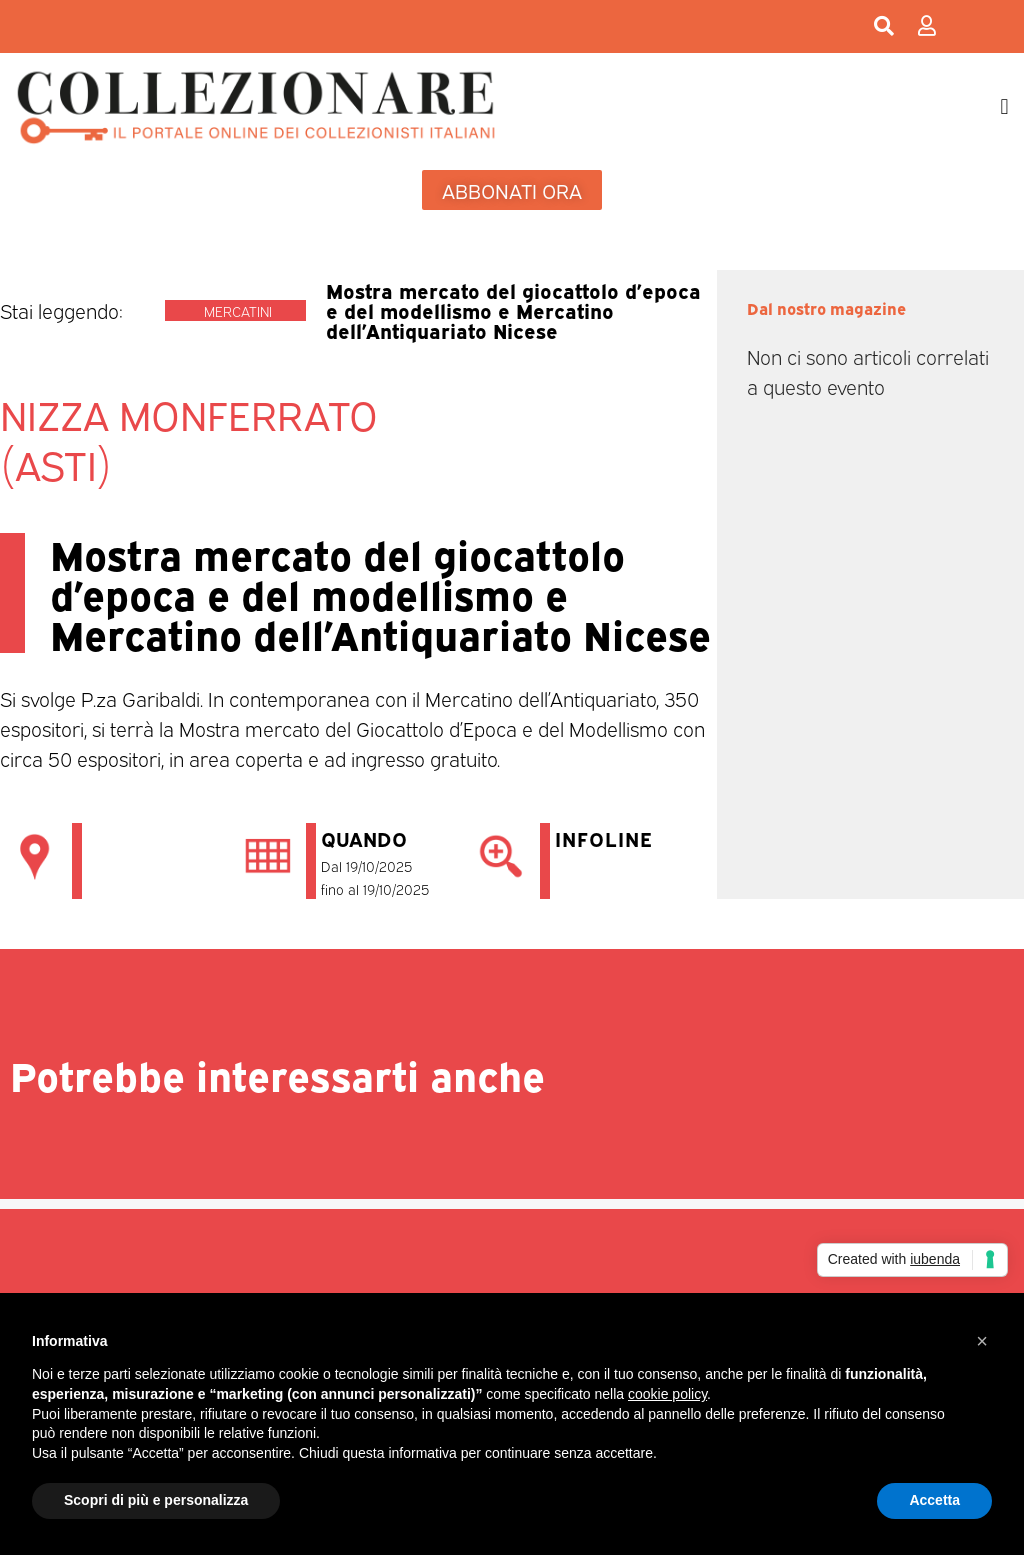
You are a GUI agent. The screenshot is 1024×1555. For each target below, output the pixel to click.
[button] (1004, 106)
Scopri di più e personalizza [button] (156, 1500)
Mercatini (238, 310)
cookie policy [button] (667, 1394)
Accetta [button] (934, 1500)
